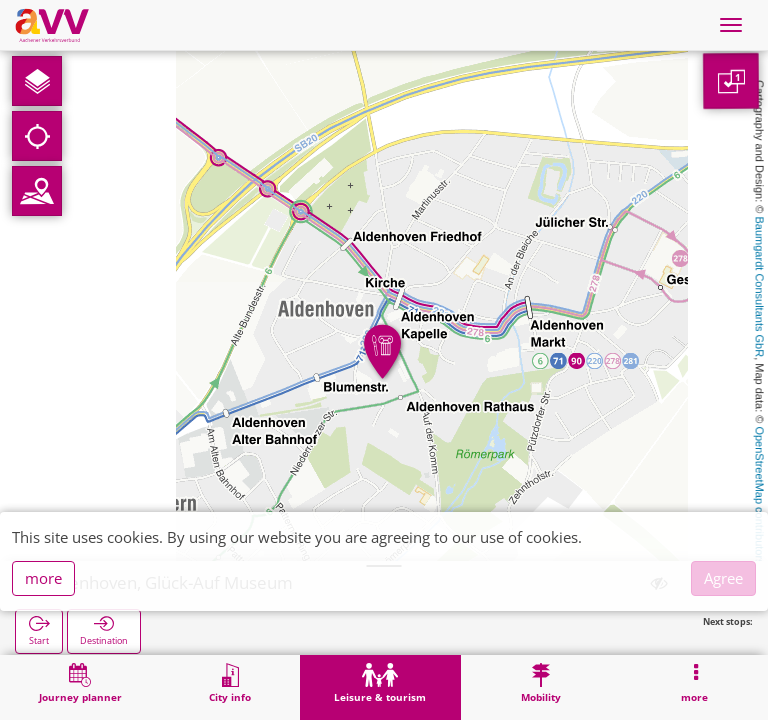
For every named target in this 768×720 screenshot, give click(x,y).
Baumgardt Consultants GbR (760, 287)
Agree (723, 578)
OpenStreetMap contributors (760, 495)
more (43, 578)
